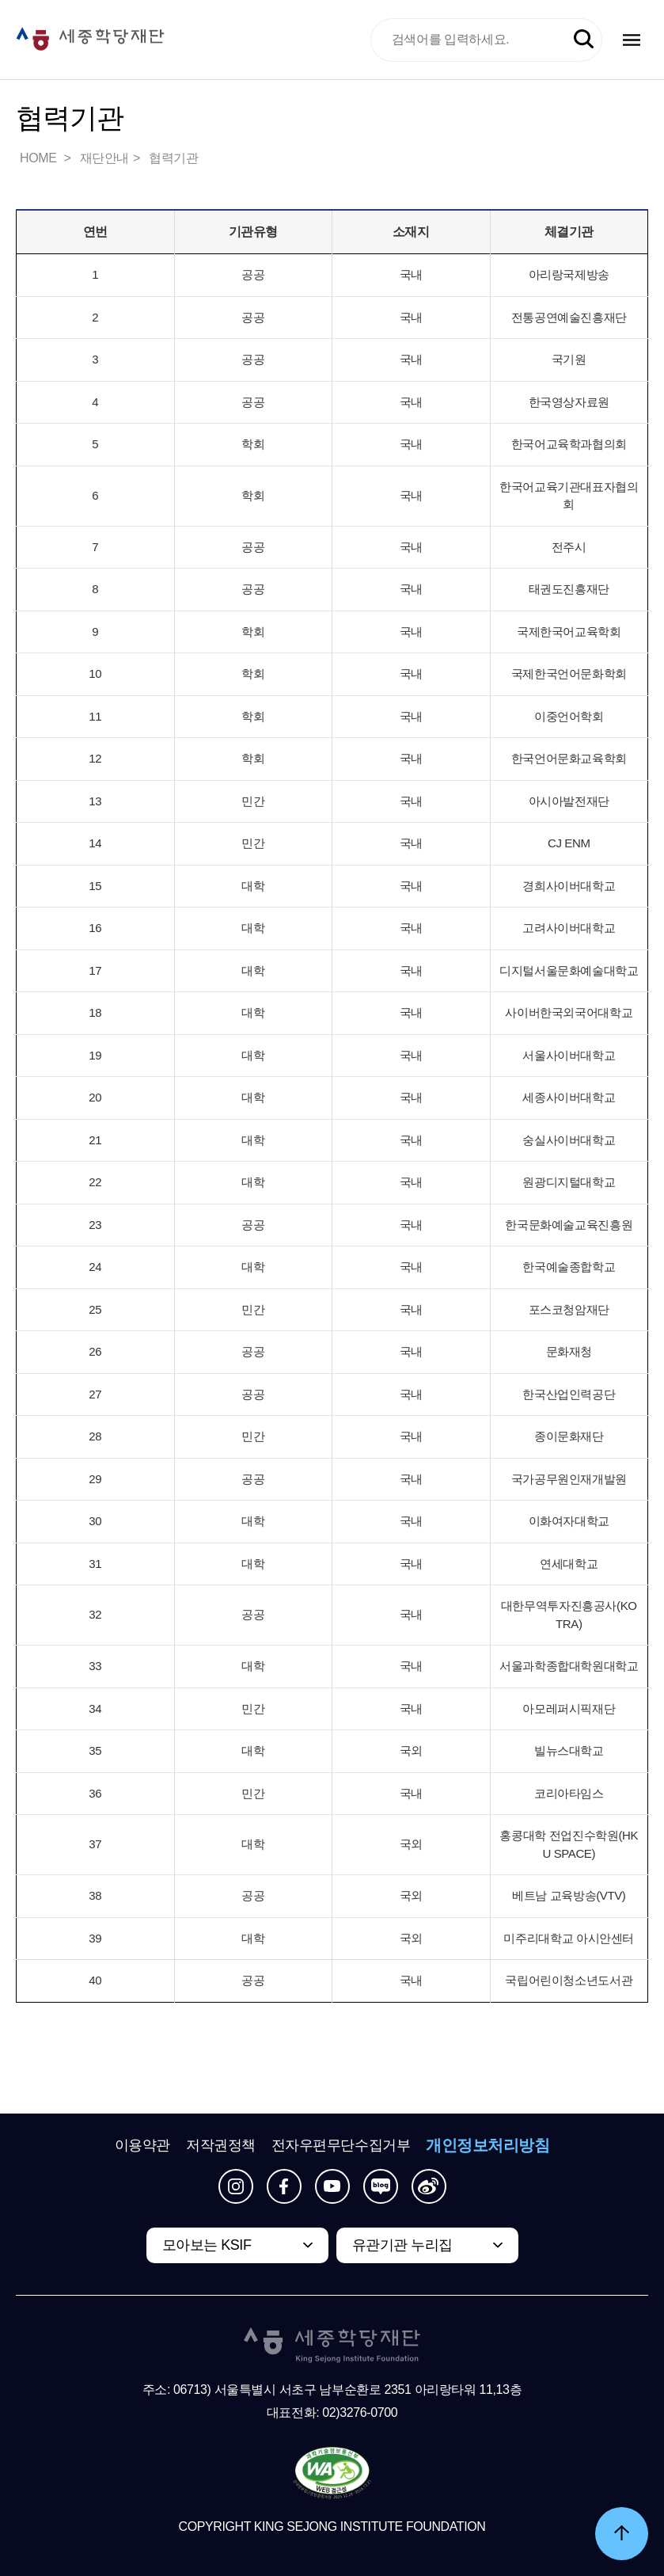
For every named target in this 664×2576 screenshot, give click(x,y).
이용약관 (142, 2145)
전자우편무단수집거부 (341, 2145)
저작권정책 (221, 2145)
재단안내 (104, 158)
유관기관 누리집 (402, 2245)
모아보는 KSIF (207, 2245)
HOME (39, 158)
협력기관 (173, 158)
